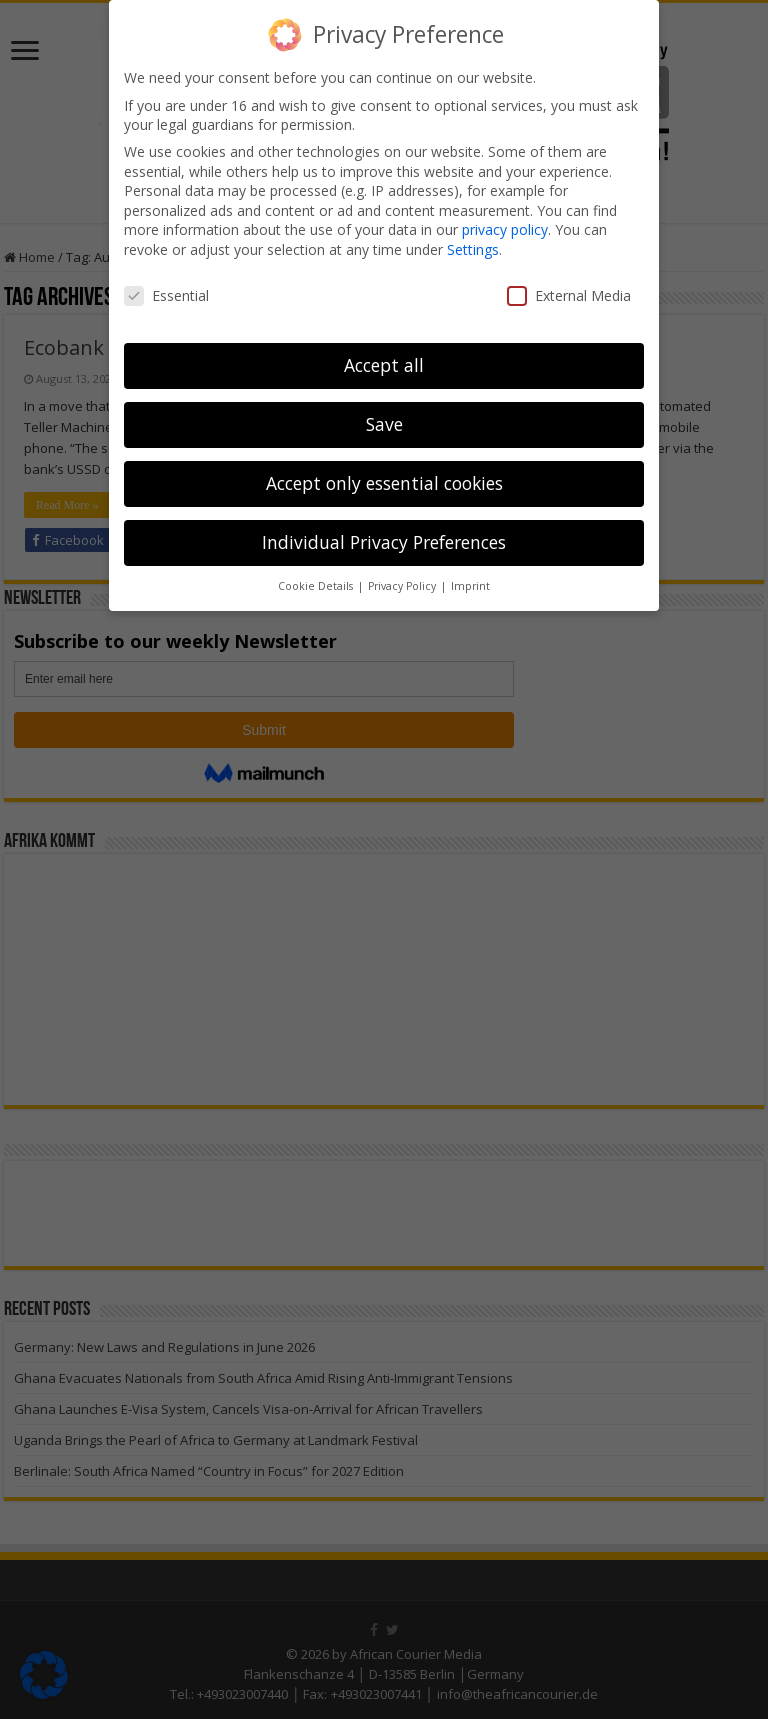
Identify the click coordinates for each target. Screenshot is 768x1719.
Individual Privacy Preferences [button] (384, 542)
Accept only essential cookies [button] (384, 483)
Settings (473, 249)
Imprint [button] (470, 586)
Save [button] (384, 424)
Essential (166, 295)
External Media (569, 295)
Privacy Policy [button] (403, 586)
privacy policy (505, 229)
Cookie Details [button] (317, 586)
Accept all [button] (384, 365)
